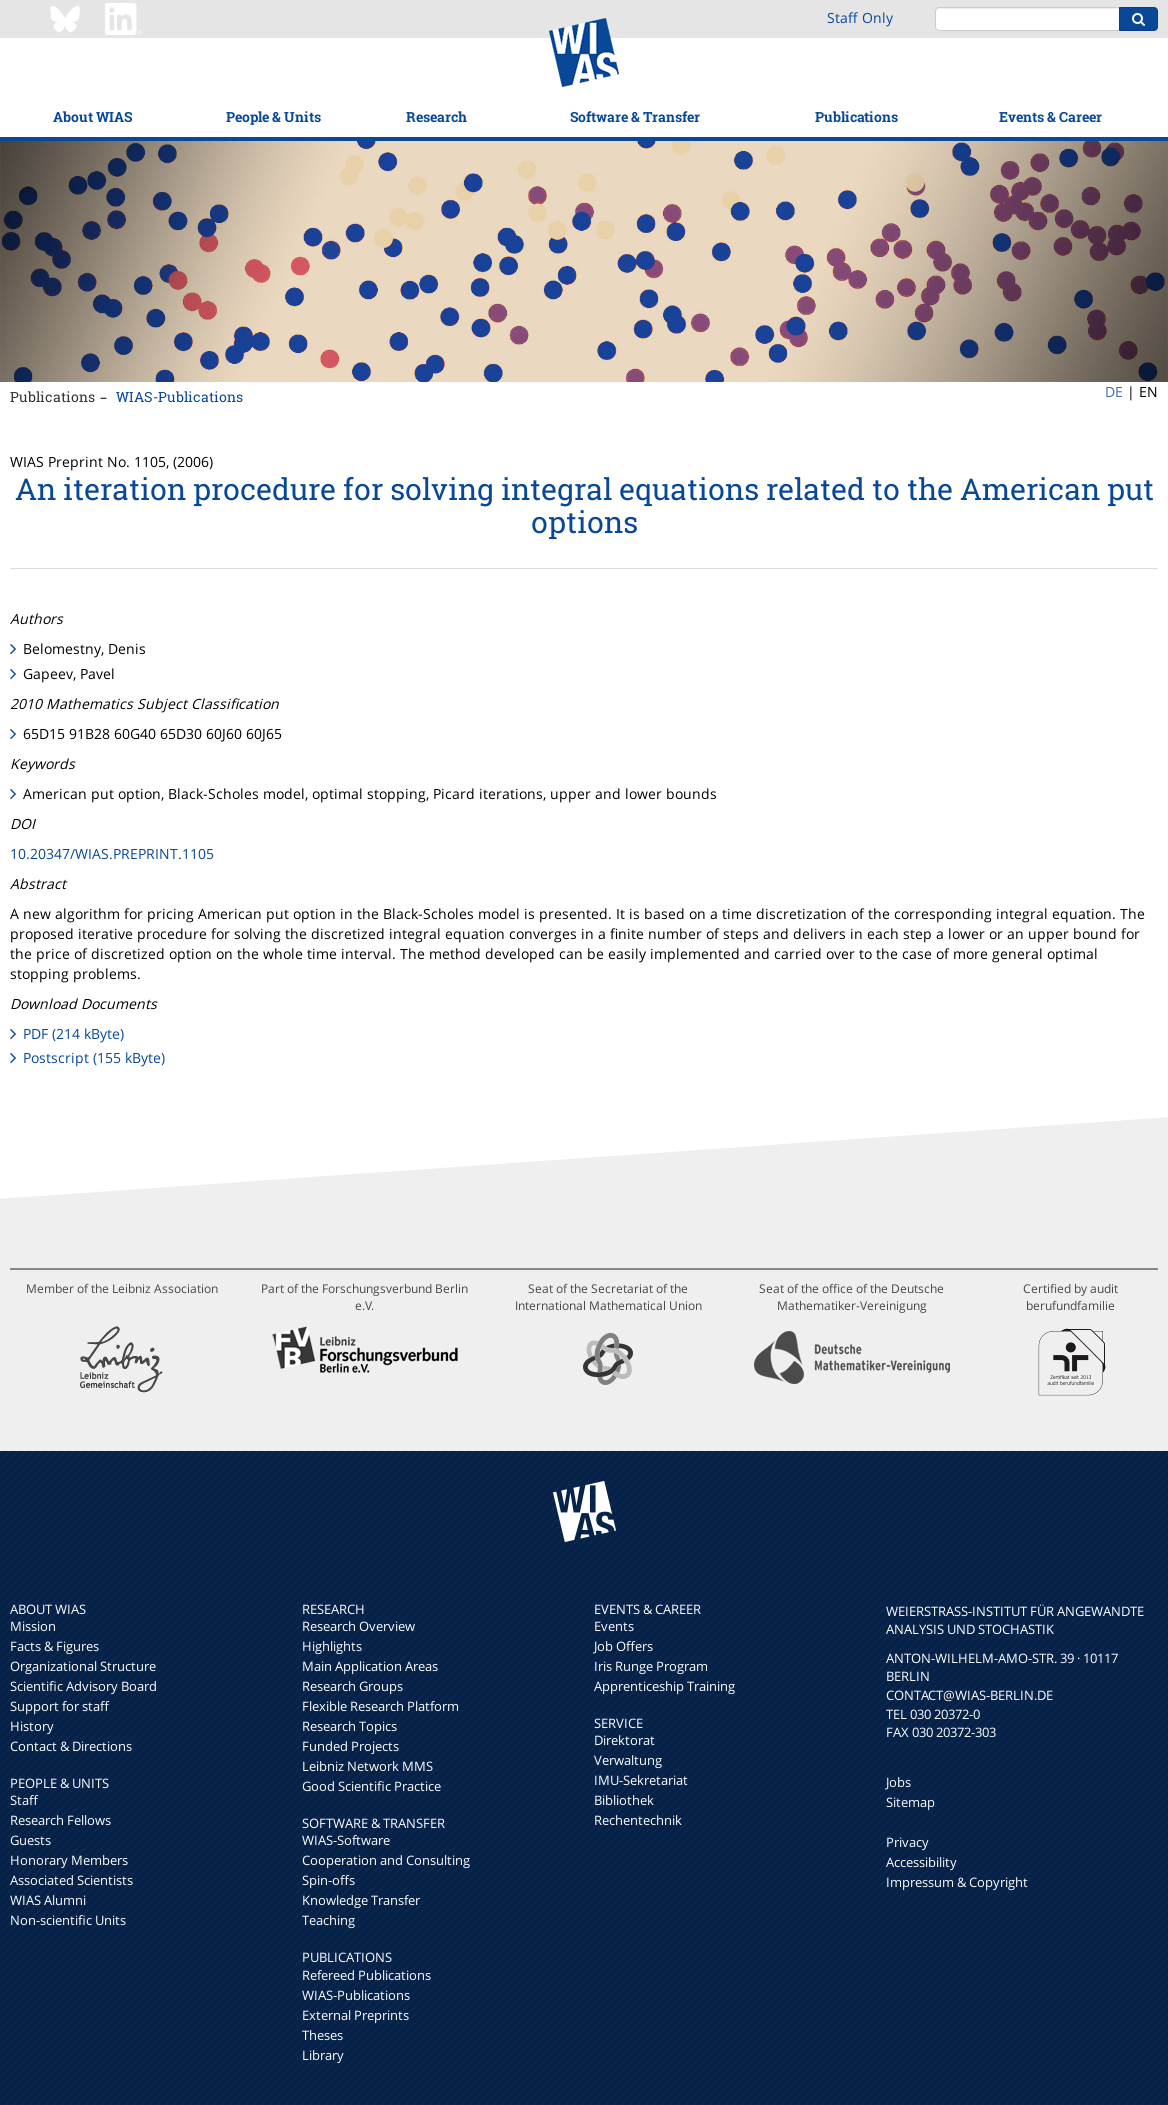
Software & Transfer (635, 116)
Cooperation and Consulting (386, 1860)
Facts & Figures (54, 1646)
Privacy (907, 1842)
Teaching (328, 1920)
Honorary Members (69, 1860)
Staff (24, 1800)
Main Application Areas (370, 1666)
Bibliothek (624, 1800)
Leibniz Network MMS (367, 1766)
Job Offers (623, 1646)
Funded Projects (350, 1746)
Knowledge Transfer (361, 1900)
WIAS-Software (346, 1840)
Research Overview (358, 1626)
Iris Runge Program (651, 1666)
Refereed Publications (366, 1975)
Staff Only (860, 17)
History (32, 1726)
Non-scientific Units (68, 1920)
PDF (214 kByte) (73, 1033)
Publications (856, 116)
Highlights (332, 1646)
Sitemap (910, 1802)
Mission (33, 1626)
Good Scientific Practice (371, 1786)
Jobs (898, 1782)
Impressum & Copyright (957, 1882)
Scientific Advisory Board (83, 1686)
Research (436, 116)
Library (323, 2055)
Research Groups (352, 1686)
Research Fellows (60, 1820)
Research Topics (349, 1726)
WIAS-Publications (179, 396)
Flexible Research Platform (380, 1706)
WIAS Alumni (48, 1900)
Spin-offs (328, 1880)
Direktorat (624, 1740)
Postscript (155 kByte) (94, 1057)
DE (1114, 391)
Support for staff (59, 1706)
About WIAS (92, 116)
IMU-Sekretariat (641, 1780)
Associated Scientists (71, 1880)
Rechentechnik (638, 1820)
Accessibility (921, 1862)
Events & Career (1050, 116)
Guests (30, 1840)
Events (614, 1626)
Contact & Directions (71, 1746)
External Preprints (355, 2015)
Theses (322, 2035)
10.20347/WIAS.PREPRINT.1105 (112, 853)
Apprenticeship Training (664, 1686)
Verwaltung (628, 1760)
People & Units (273, 116)
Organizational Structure (83, 1666)
